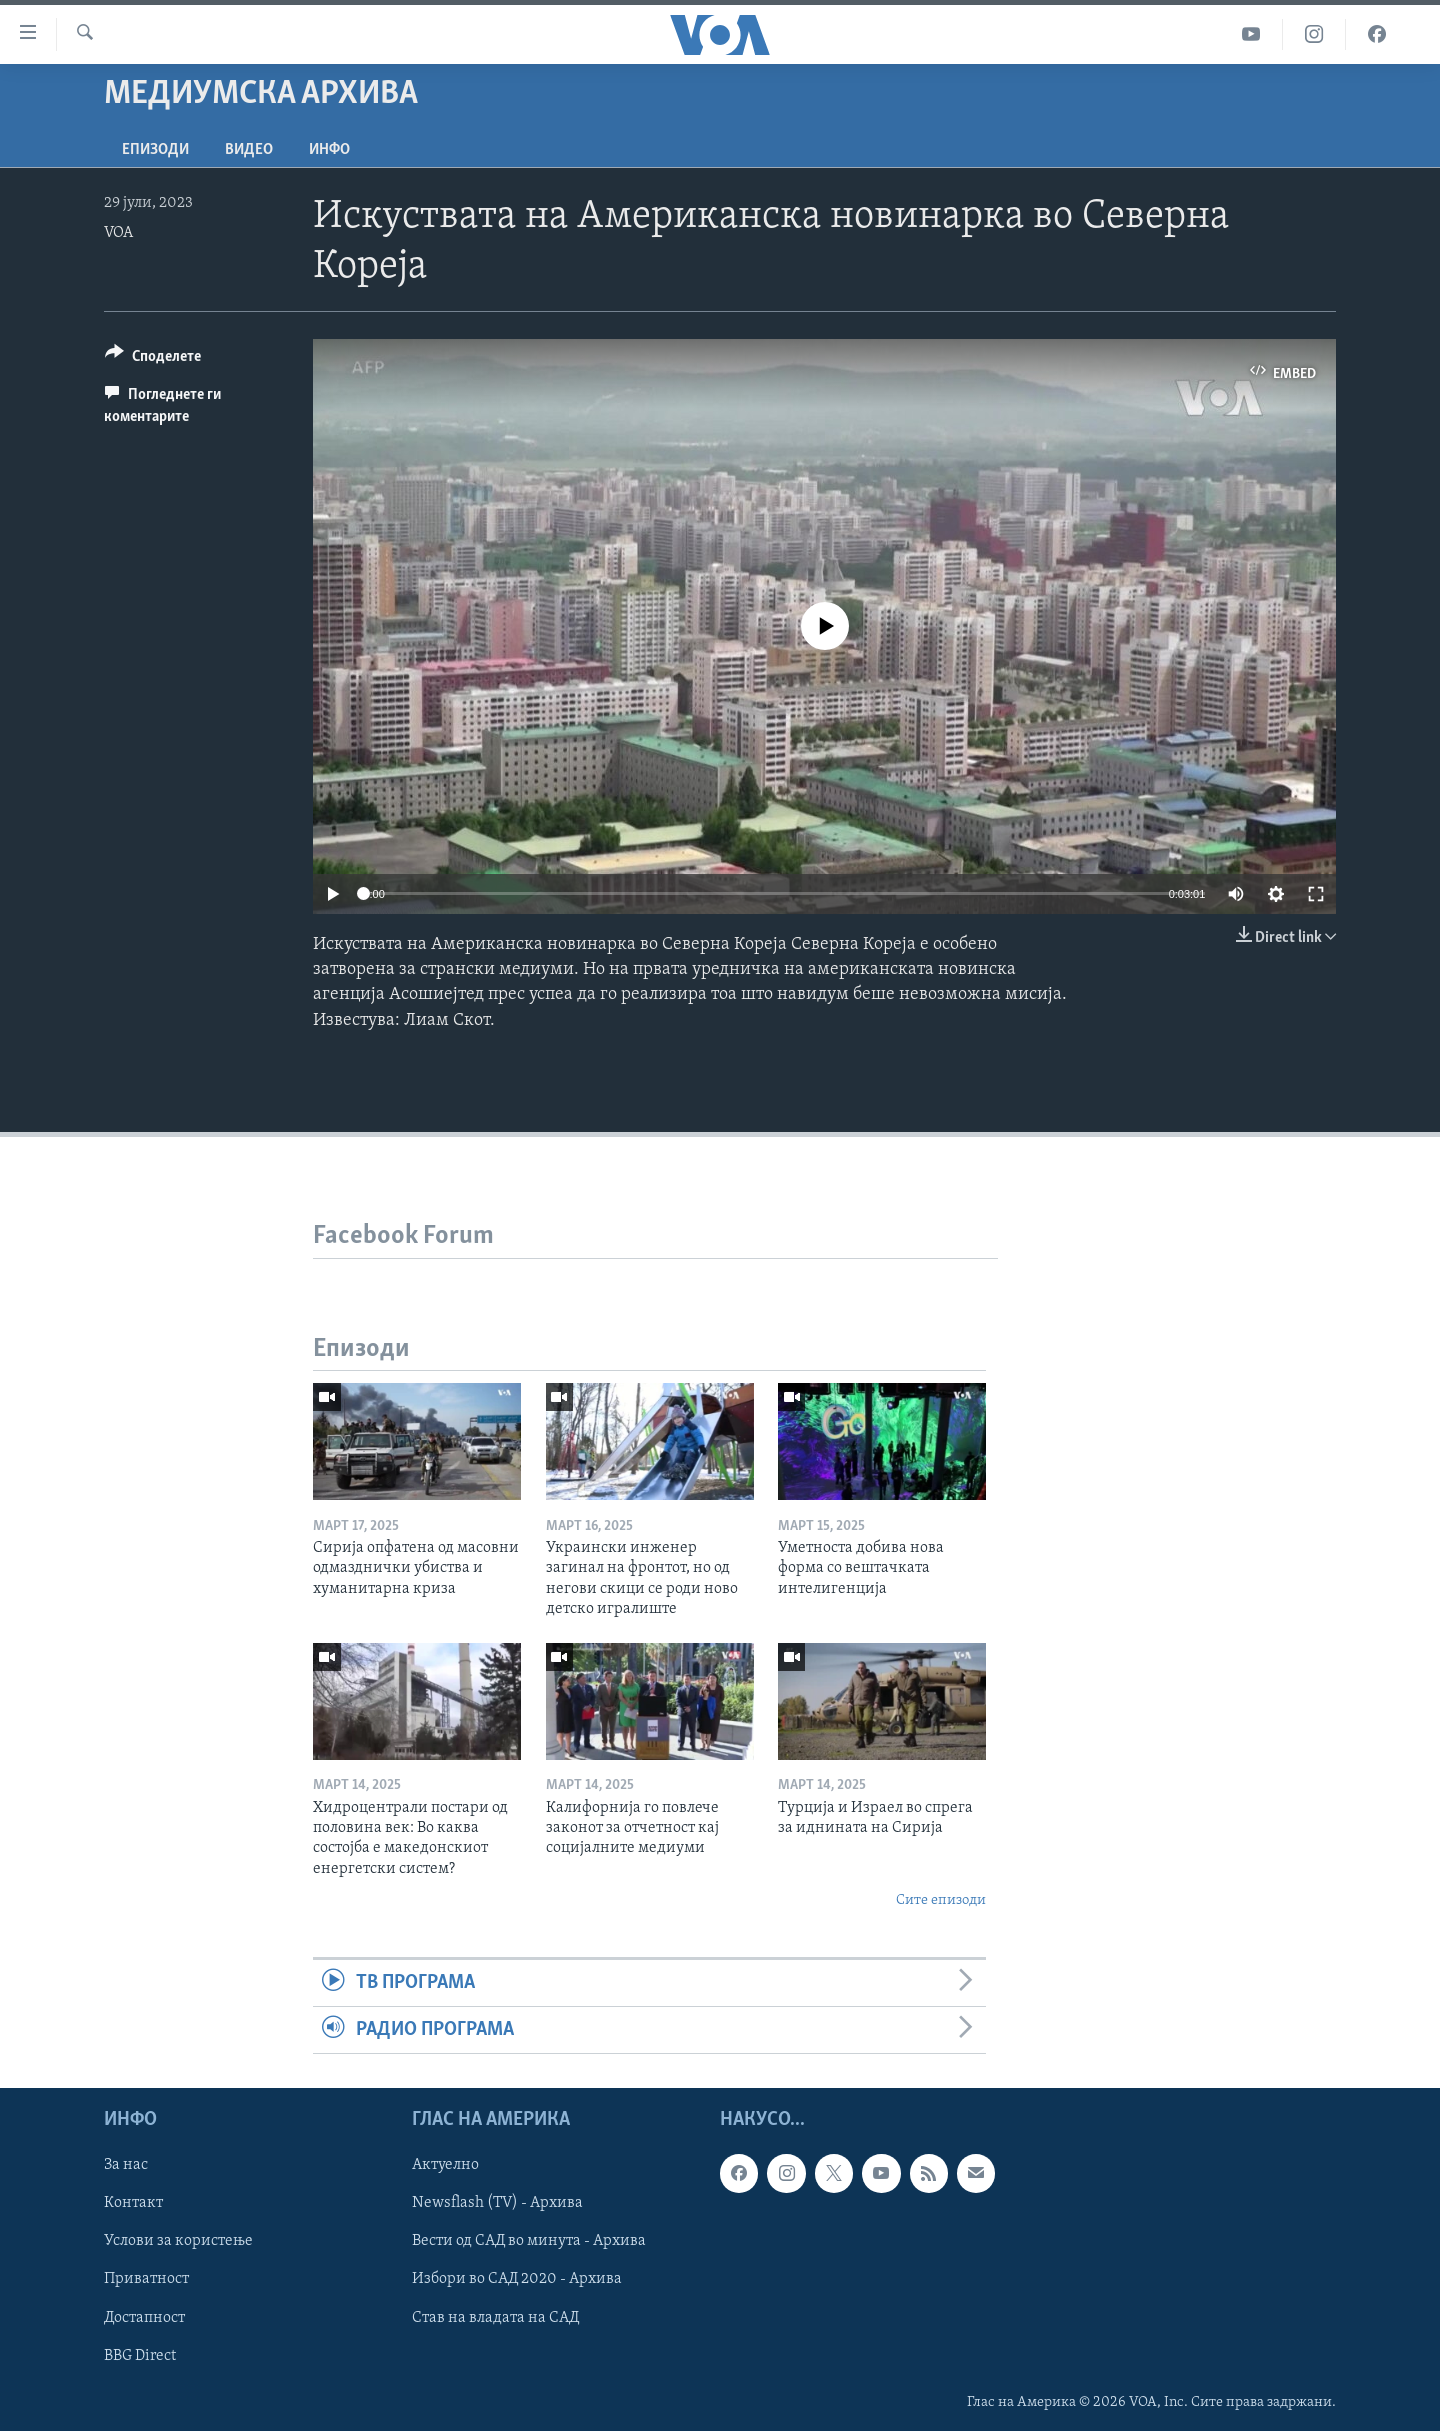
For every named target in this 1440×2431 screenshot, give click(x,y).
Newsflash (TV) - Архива (497, 2204)
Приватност (146, 2280)
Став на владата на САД (495, 2318)
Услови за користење (178, 2242)
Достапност (144, 2318)
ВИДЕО (249, 150)
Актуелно (445, 2166)
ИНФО (329, 150)
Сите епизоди (941, 1900)
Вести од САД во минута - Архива (529, 2242)
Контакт (133, 2204)
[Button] (153, 359)
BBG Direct (140, 2356)
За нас (126, 2166)
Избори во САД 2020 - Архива (517, 2280)
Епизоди (155, 150)
